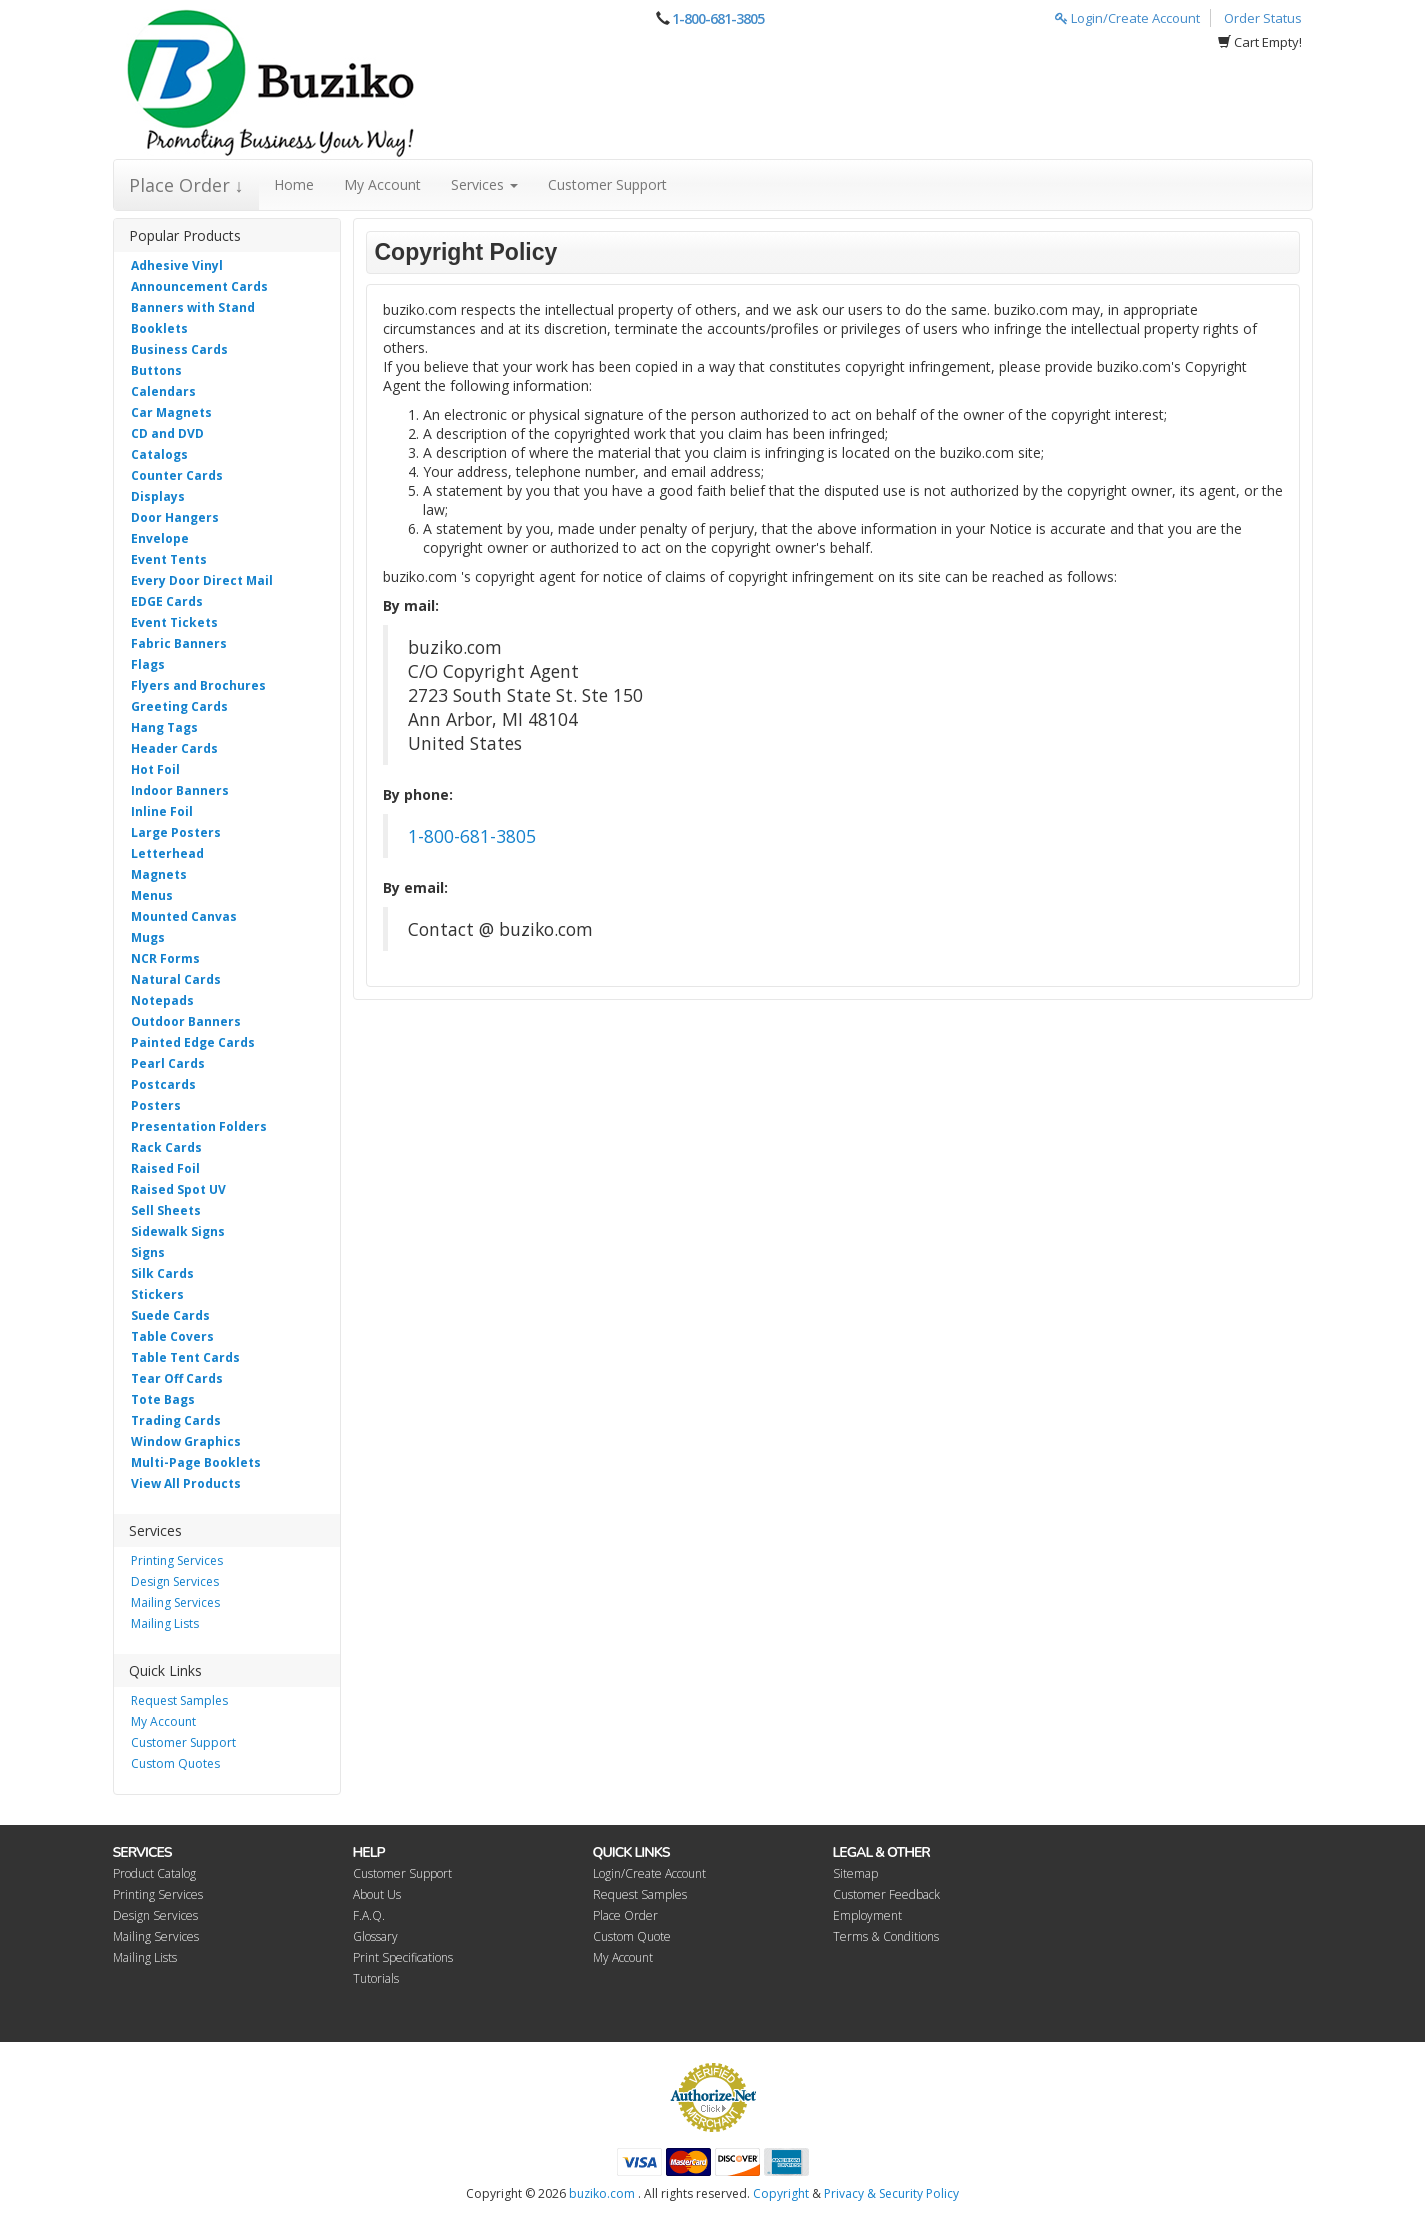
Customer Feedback (886, 1894)
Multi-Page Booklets (196, 1462)
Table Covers (172, 1336)
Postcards (163, 1084)
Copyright (781, 2193)
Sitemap (855, 1873)
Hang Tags (164, 727)
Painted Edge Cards (193, 1042)
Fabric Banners (179, 643)
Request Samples (179, 1700)
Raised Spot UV (178, 1189)
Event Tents (169, 559)
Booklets (159, 328)
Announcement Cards (199, 286)
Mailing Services (175, 1602)
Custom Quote (632, 1936)
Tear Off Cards (177, 1378)
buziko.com (602, 2193)
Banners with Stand (193, 307)
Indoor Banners (180, 790)
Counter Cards (177, 475)
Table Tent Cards (185, 1357)
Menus (152, 895)
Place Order (625, 1915)
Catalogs (159, 454)
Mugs (148, 937)
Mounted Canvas (184, 916)
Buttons (156, 370)
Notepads (162, 1000)
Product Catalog (154, 1873)
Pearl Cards (168, 1063)
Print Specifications (403, 1957)
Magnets (159, 874)
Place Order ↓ (186, 185)
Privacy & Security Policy (891, 2193)
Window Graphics (186, 1441)
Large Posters (176, 832)
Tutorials (376, 1978)
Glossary (375, 1936)
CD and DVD (167, 433)
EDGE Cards (167, 601)
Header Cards (174, 748)
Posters (156, 1105)
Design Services (175, 1581)
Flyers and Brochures (198, 685)
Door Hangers (175, 517)
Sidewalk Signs (178, 1231)
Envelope (160, 538)
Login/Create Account (1127, 18)
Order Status (1263, 18)
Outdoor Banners (186, 1021)
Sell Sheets (166, 1210)
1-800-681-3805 (718, 18)
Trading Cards (176, 1420)
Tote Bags (163, 1399)
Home (294, 184)
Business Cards (179, 349)
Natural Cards (176, 979)
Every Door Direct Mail (202, 580)
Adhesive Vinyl (177, 265)
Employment (867, 1915)
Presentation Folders (199, 1126)
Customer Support (607, 184)
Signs (148, 1252)
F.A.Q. (369, 1915)
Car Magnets (171, 412)
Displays (158, 496)
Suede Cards (170, 1315)
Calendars (163, 391)
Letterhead (167, 853)
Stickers (157, 1294)
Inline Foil (162, 811)
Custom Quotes (175, 1763)
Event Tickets (174, 622)
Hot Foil (155, 769)
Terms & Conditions (886, 1936)
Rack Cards (166, 1147)
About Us (377, 1894)
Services (484, 184)
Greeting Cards (179, 706)
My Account (382, 184)
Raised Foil (165, 1168)
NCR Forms (165, 958)
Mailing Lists (165, 1623)
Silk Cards (162, 1273)
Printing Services (177, 1560)
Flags (148, 664)
